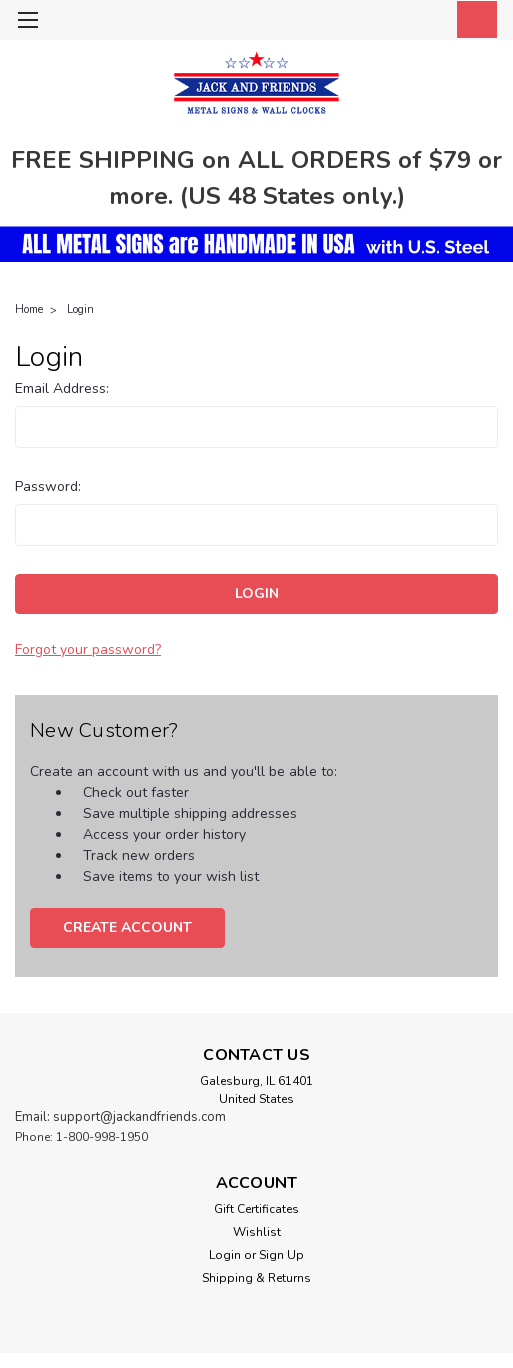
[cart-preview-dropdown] (472, 19)
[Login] (428, 23)
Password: (48, 486)
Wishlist (257, 1232)
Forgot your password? (88, 649)
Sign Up (281, 1255)
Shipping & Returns (256, 1278)
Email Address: (62, 388)
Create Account (127, 927)
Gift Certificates (256, 1209)
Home (29, 309)
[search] (383, 23)
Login (80, 309)
